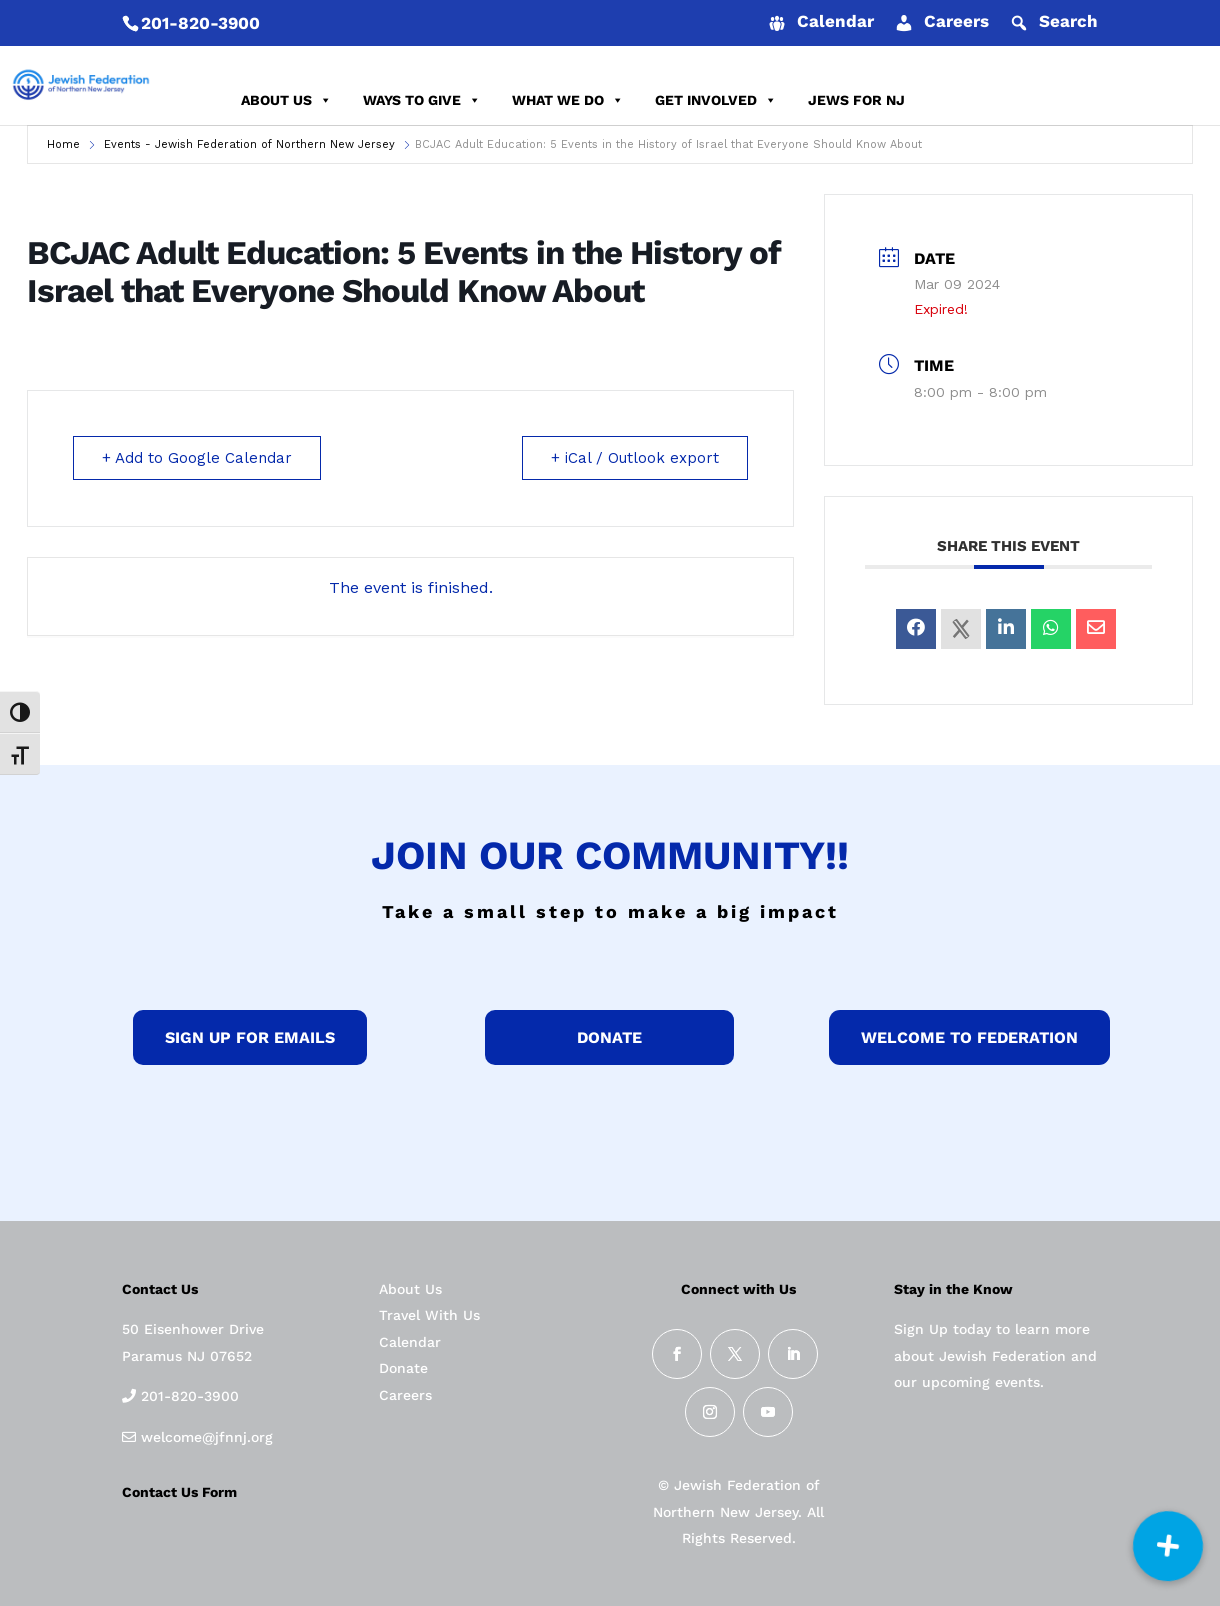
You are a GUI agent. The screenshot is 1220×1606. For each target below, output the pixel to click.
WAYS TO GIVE (422, 100)
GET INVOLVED (716, 100)
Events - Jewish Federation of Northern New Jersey (249, 144)
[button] (1168, 1546)
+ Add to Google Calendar (197, 458)
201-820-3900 (200, 23)
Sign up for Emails (250, 1037)
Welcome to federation (969, 1037)
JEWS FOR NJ (856, 100)
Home (63, 144)
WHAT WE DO (568, 100)
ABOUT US (286, 100)
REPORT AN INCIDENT (1098, 100)
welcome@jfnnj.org (204, 1437)
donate (609, 1037)
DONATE (964, 100)
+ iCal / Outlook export (635, 458)
